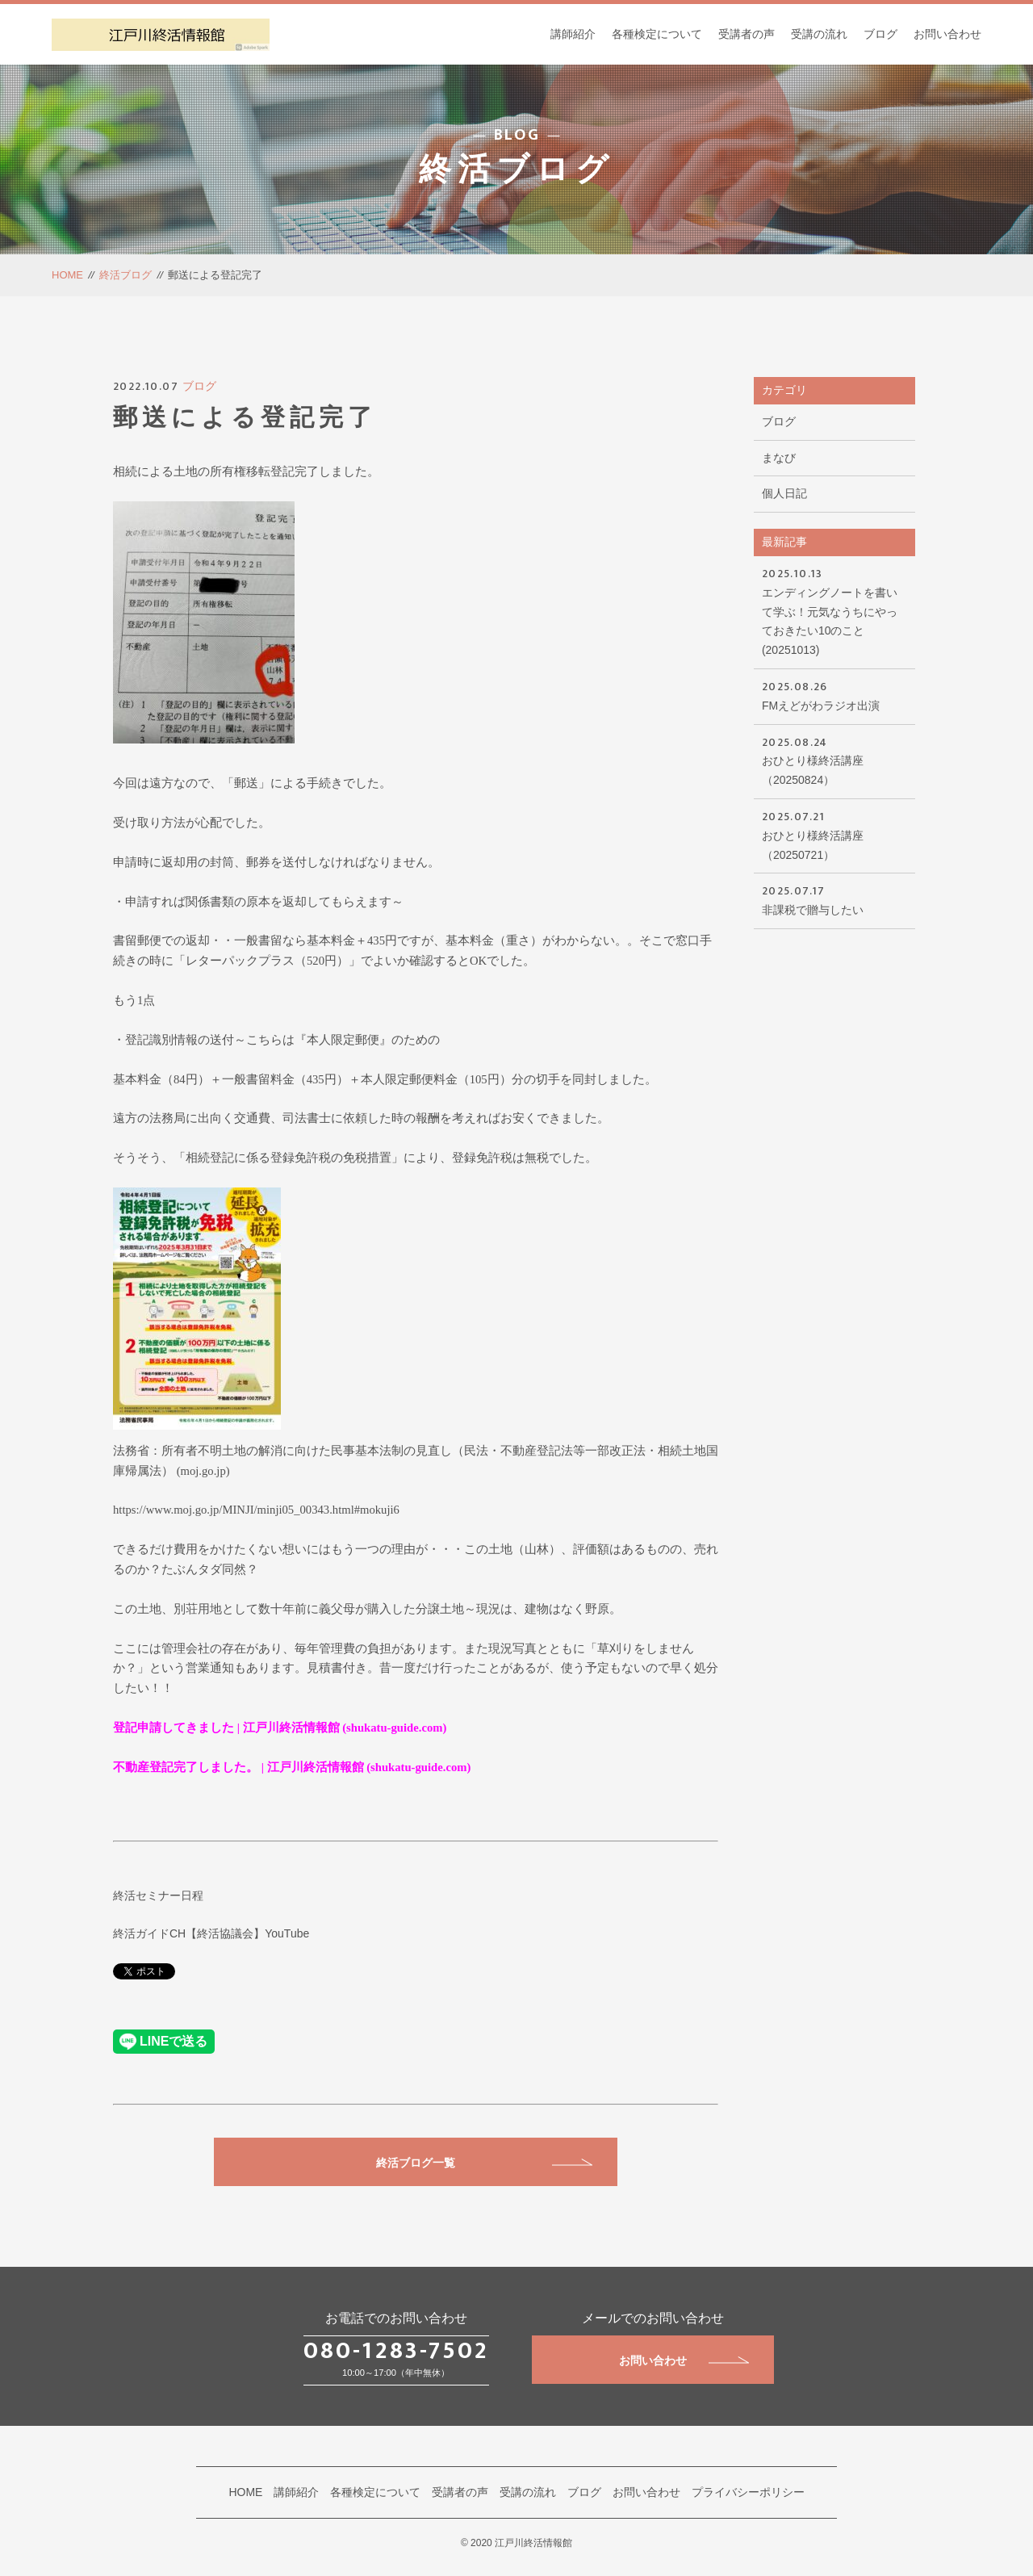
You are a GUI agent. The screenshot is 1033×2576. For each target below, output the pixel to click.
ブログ (880, 33)
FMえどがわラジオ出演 (834, 694)
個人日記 (784, 493)
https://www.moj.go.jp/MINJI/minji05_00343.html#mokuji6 (256, 1509)
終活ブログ (125, 275)
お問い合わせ (947, 33)
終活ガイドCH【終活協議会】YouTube (211, 1933)
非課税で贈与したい (834, 899)
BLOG (517, 135)
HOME (67, 275)
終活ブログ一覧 (484, 2162)
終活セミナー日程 (158, 1895)
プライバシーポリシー (748, 2492)
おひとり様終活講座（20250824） (834, 760)
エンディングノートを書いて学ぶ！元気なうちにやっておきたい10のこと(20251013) (834, 610)
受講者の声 (746, 33)
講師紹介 (573, 33)
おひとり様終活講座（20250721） (834, 834)
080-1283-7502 (396, 2351)
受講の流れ (819, 33)
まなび (779, 457)
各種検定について (657, 33)
